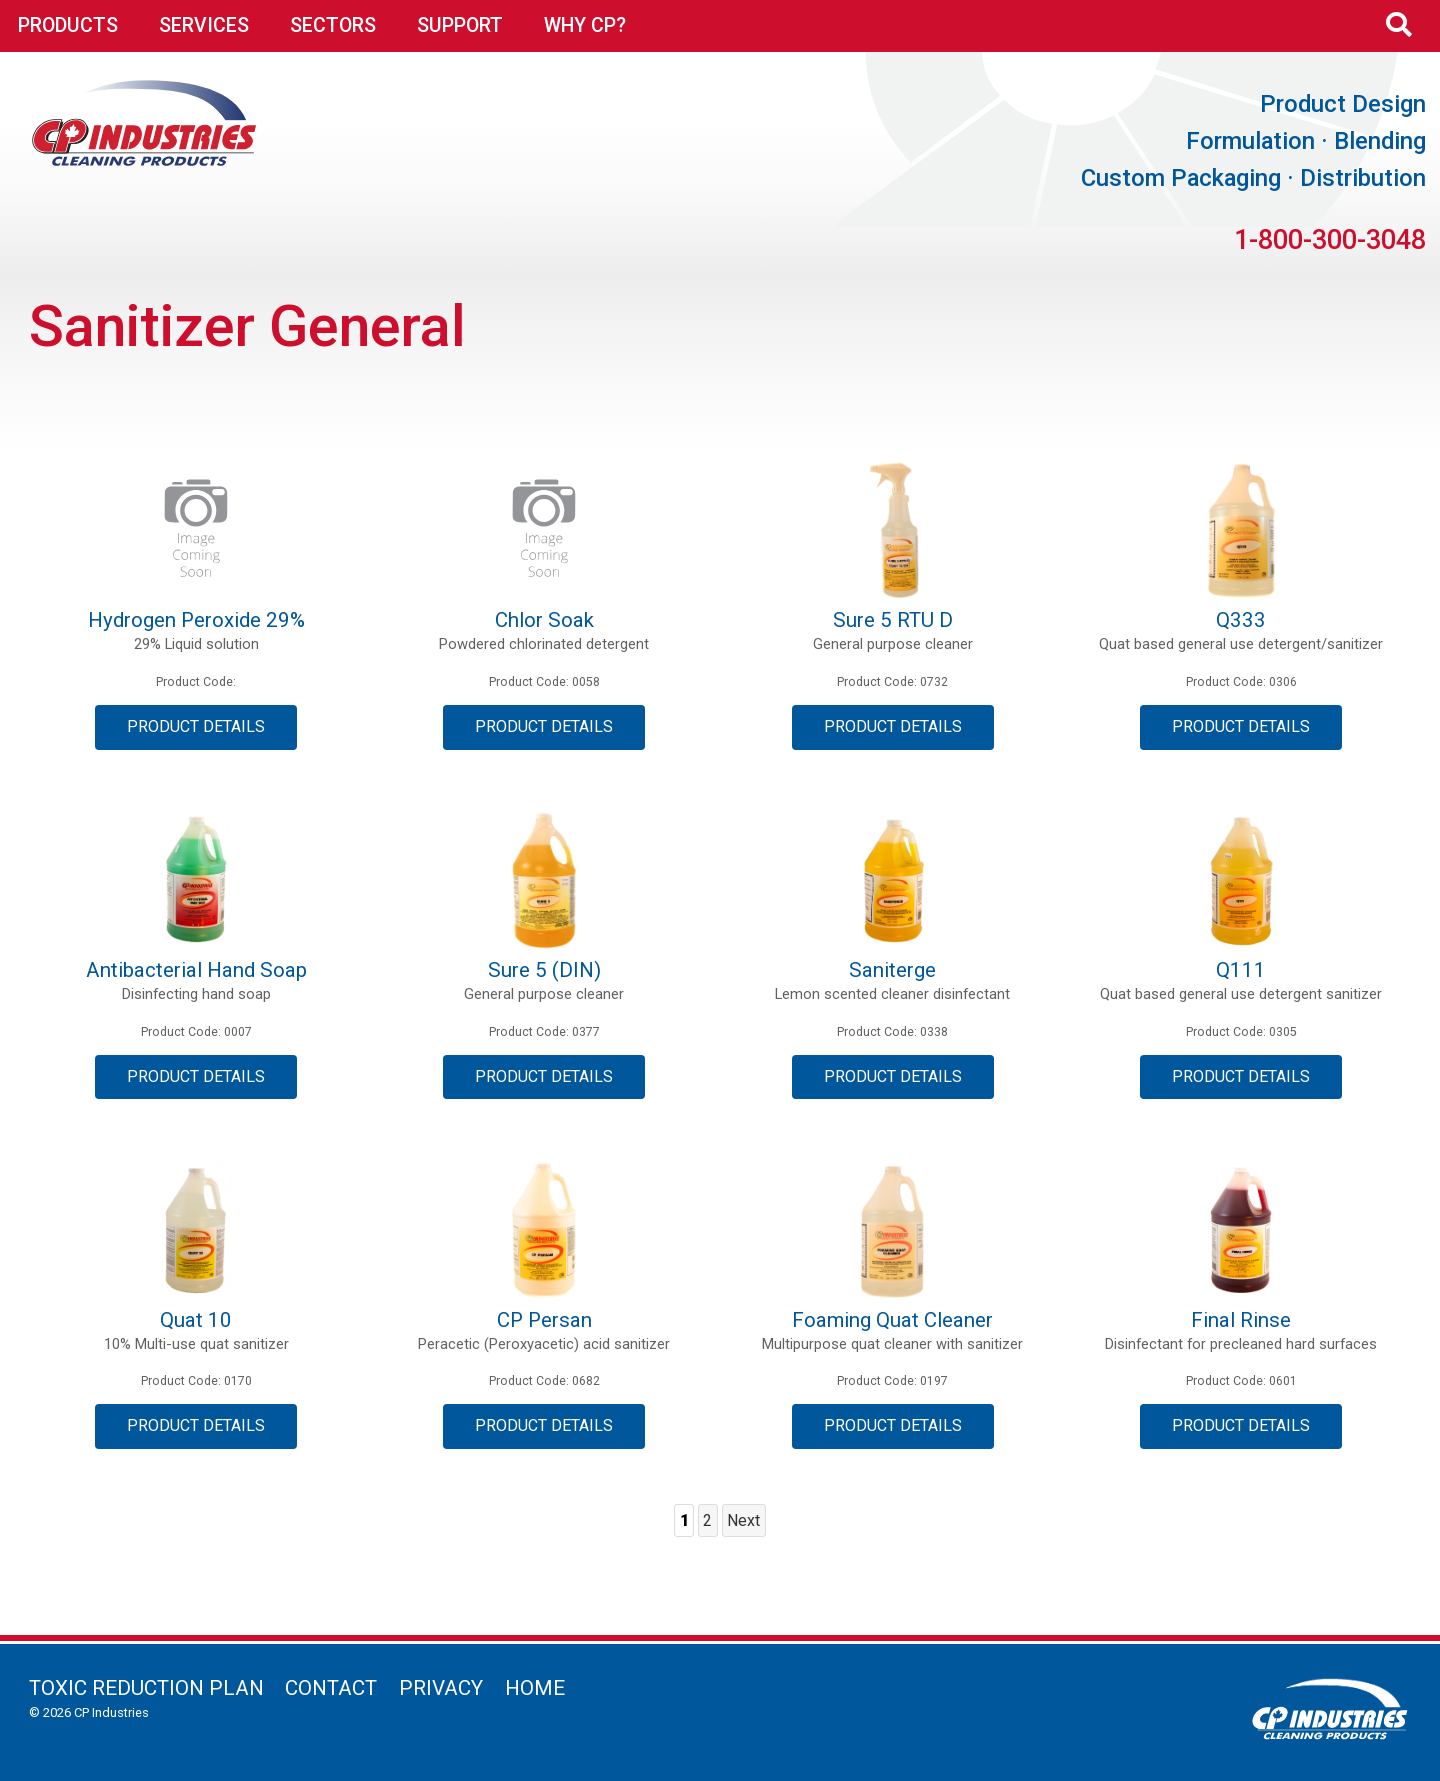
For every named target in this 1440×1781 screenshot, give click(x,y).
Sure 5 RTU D (893, 620)
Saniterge (892, 970)
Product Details (196, 726)
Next (743, 1520)
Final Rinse (1241, 1320)
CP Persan (544, 1320)
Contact (331, 1688)
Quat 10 (196, 1320)
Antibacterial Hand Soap (196, 970)
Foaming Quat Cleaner (892, 1320)
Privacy (441, 1688)
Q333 (1241, 620)
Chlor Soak (544, 620)
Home (535, 1688)
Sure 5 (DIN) (544, 970)
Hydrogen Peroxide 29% (196, 620)
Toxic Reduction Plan (146, 1688)
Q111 (1241, 970)
